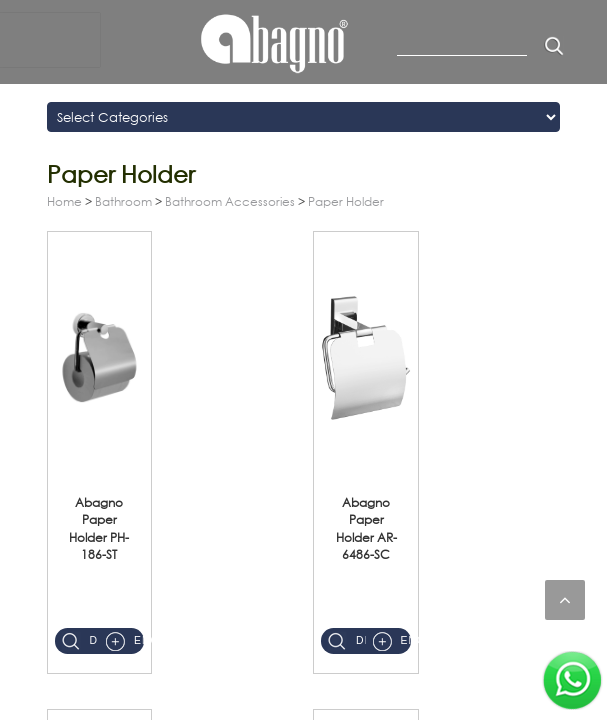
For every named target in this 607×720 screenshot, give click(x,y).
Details (95, 640)
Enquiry (139, 640)
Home (64, 201)
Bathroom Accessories (230, 201)
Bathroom (123, 201)
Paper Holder (346, 201)
